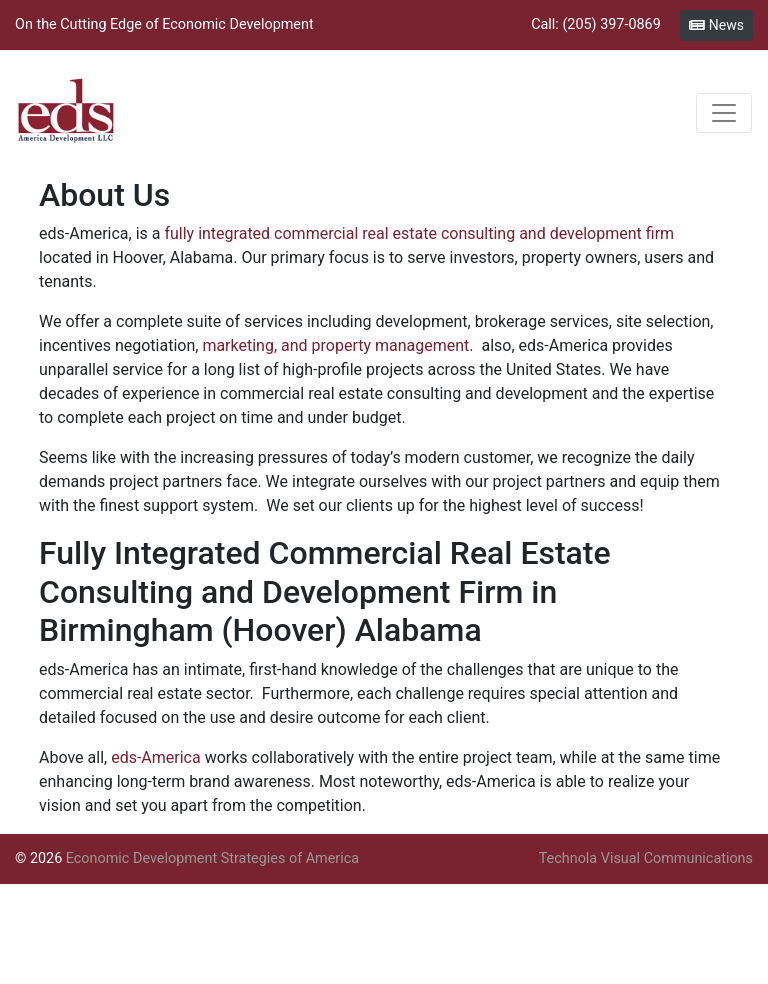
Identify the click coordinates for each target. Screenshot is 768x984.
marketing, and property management (335, 345)
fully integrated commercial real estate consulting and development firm (419, 233)
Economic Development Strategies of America (212, 858)
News (716, 25)
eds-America (156, 757)
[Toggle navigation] (724, 113)
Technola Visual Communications (646, 858)
